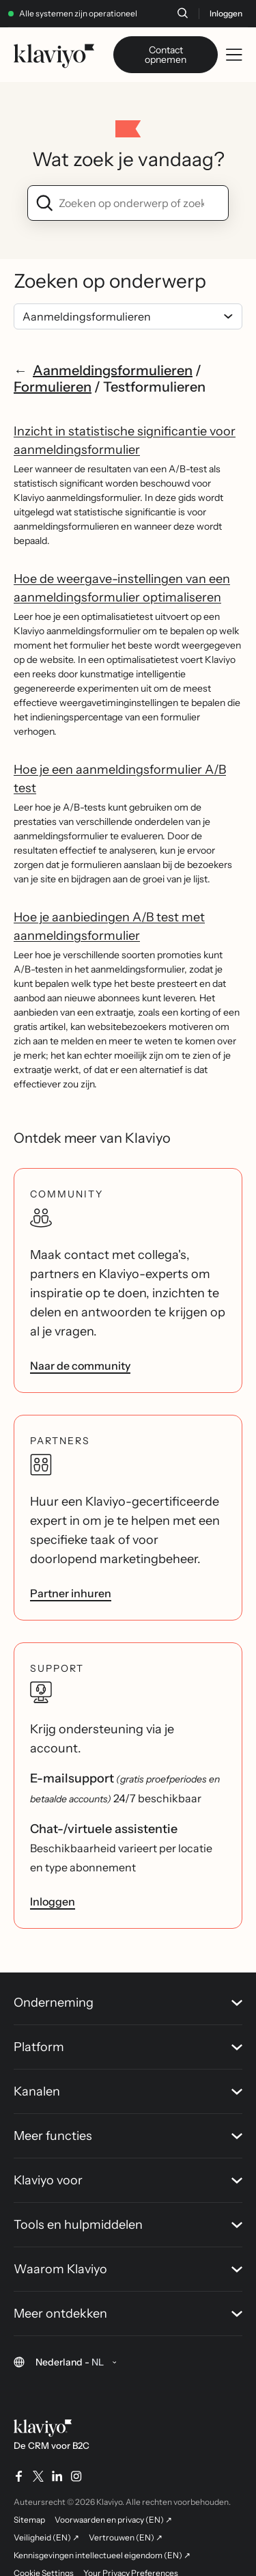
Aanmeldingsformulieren (113, 370)
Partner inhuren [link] (70, 1593)
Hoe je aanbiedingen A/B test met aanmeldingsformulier (109, 926)
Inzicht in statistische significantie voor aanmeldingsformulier (125, 440)
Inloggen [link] (52, 1901)
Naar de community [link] (80, 1365)
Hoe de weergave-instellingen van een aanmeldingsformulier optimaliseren (122, 588)
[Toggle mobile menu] (234, 54)
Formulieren (52, 387)
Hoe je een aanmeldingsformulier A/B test (120, 779)
